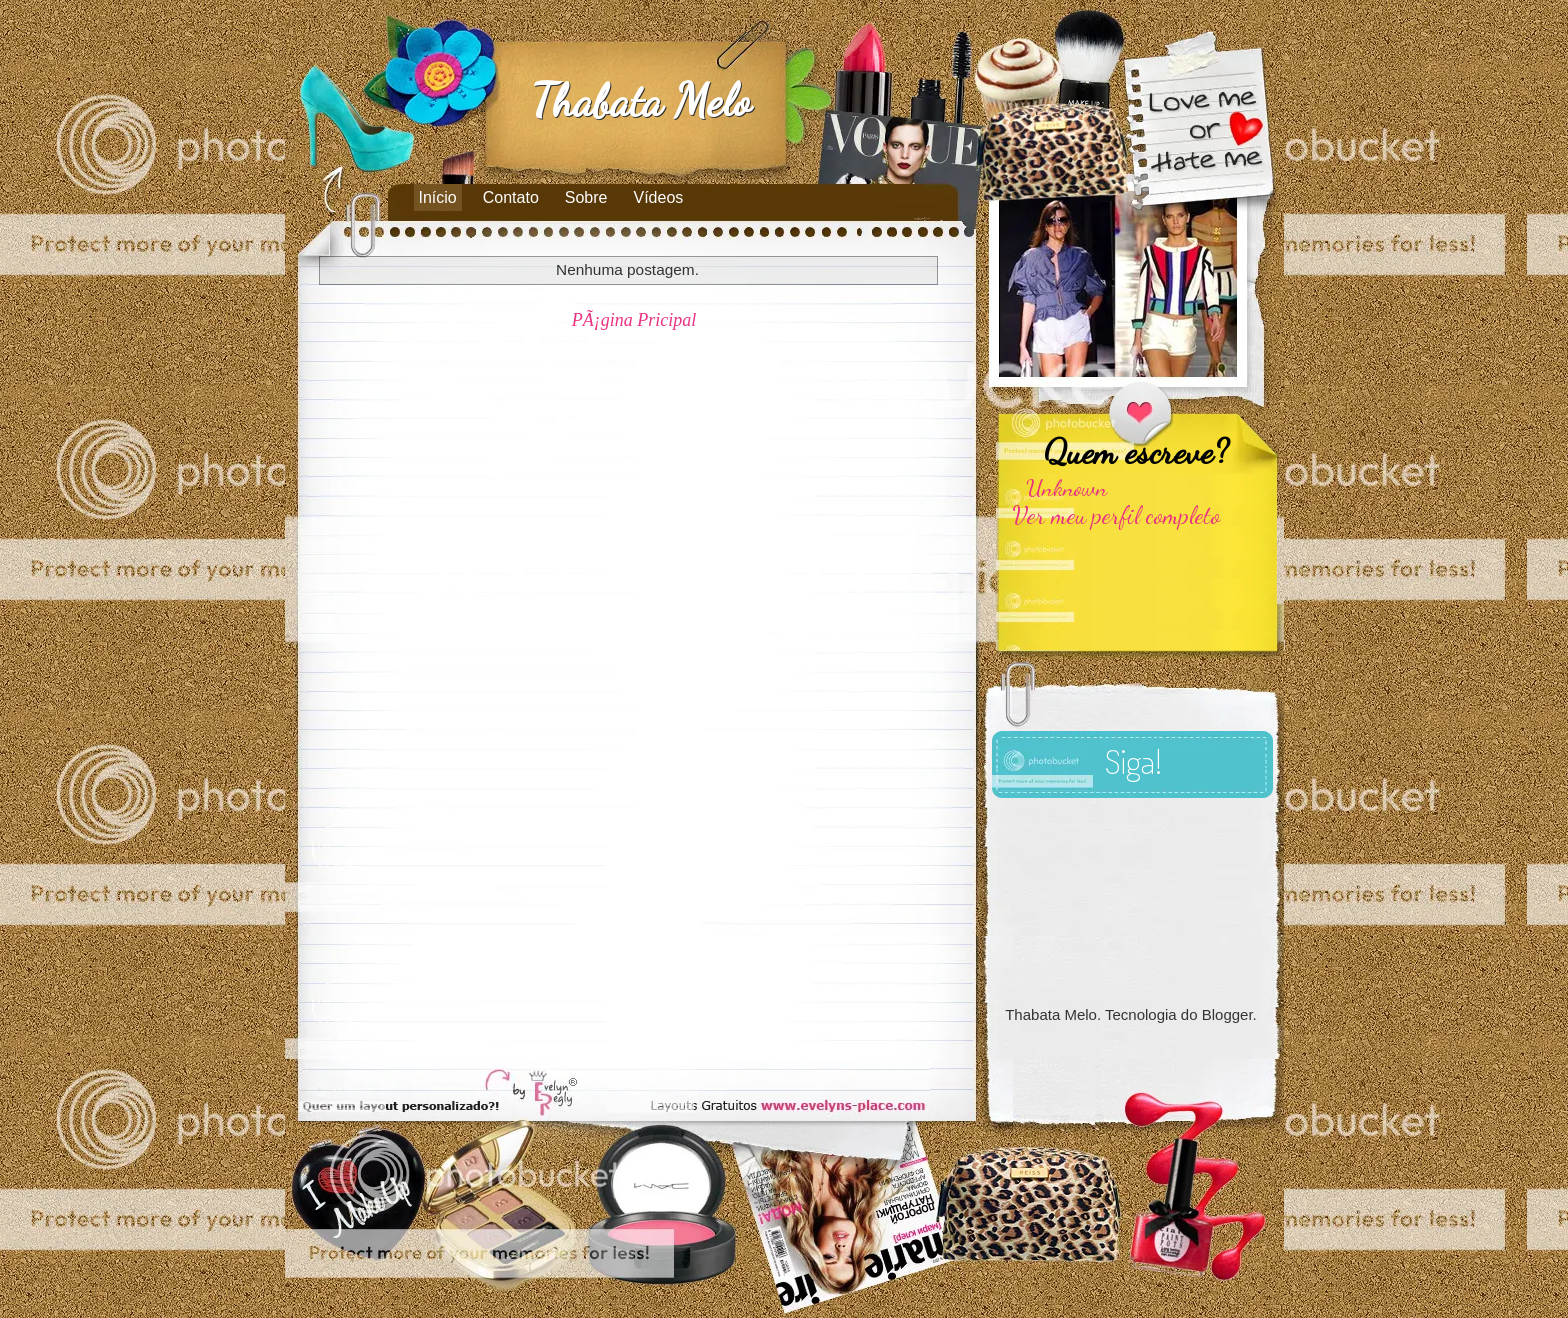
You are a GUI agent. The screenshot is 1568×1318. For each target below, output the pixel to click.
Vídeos (659, 197)
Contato (511, 197)
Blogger (1227, 1014)
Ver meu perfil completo (1116, 515)
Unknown (1066, 487)
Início (438, 197)
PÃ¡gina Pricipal (634, 320)
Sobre (586, 197)
